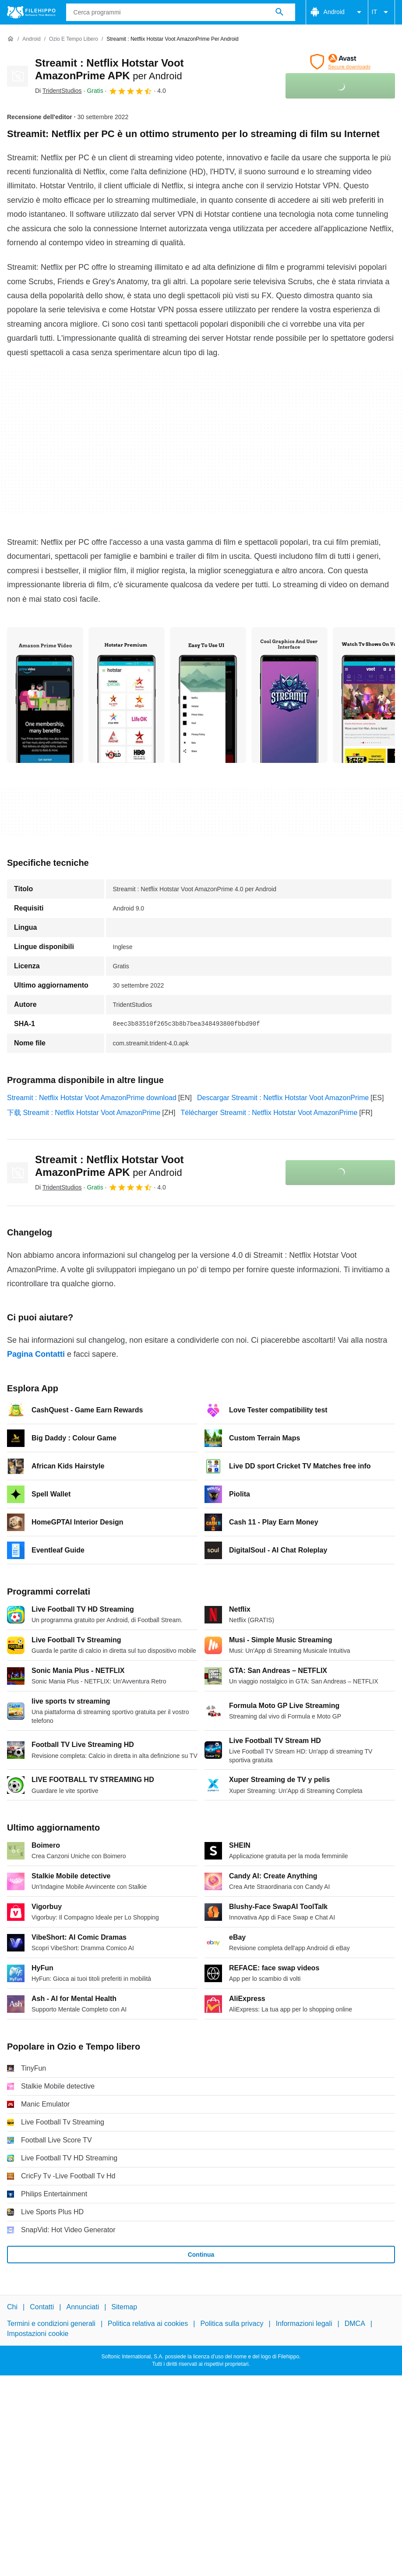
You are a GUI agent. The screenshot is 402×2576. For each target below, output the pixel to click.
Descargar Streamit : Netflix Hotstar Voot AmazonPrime (283, 1097)
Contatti (42, 2307)
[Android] (31, 39)
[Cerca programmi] (279, 12)
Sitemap (124, 2307)
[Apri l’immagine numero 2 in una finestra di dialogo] (208, 695)
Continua (201, 2254)
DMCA (355, 2324)
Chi (12, 2307)
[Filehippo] (31, 12)
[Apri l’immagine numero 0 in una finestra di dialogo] (45, 695)
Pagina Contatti (36, 1354)
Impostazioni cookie (38, 2333)
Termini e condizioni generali (51, 2324)
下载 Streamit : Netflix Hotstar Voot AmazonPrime (83, 1112)
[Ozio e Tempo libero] (73, 39)
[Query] (180, 12)
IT (381, 12)
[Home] (10, 39)
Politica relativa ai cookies (148, 2324)
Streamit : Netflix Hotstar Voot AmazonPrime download (91, 1097)
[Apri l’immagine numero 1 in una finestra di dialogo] (126, 695)
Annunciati (82, 2307)
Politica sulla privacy (231, 2324)
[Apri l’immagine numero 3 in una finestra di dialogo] (289, 695)
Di (58, 90)
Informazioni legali (304, 2324)
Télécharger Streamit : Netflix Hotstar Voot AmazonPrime (269, 1112)
